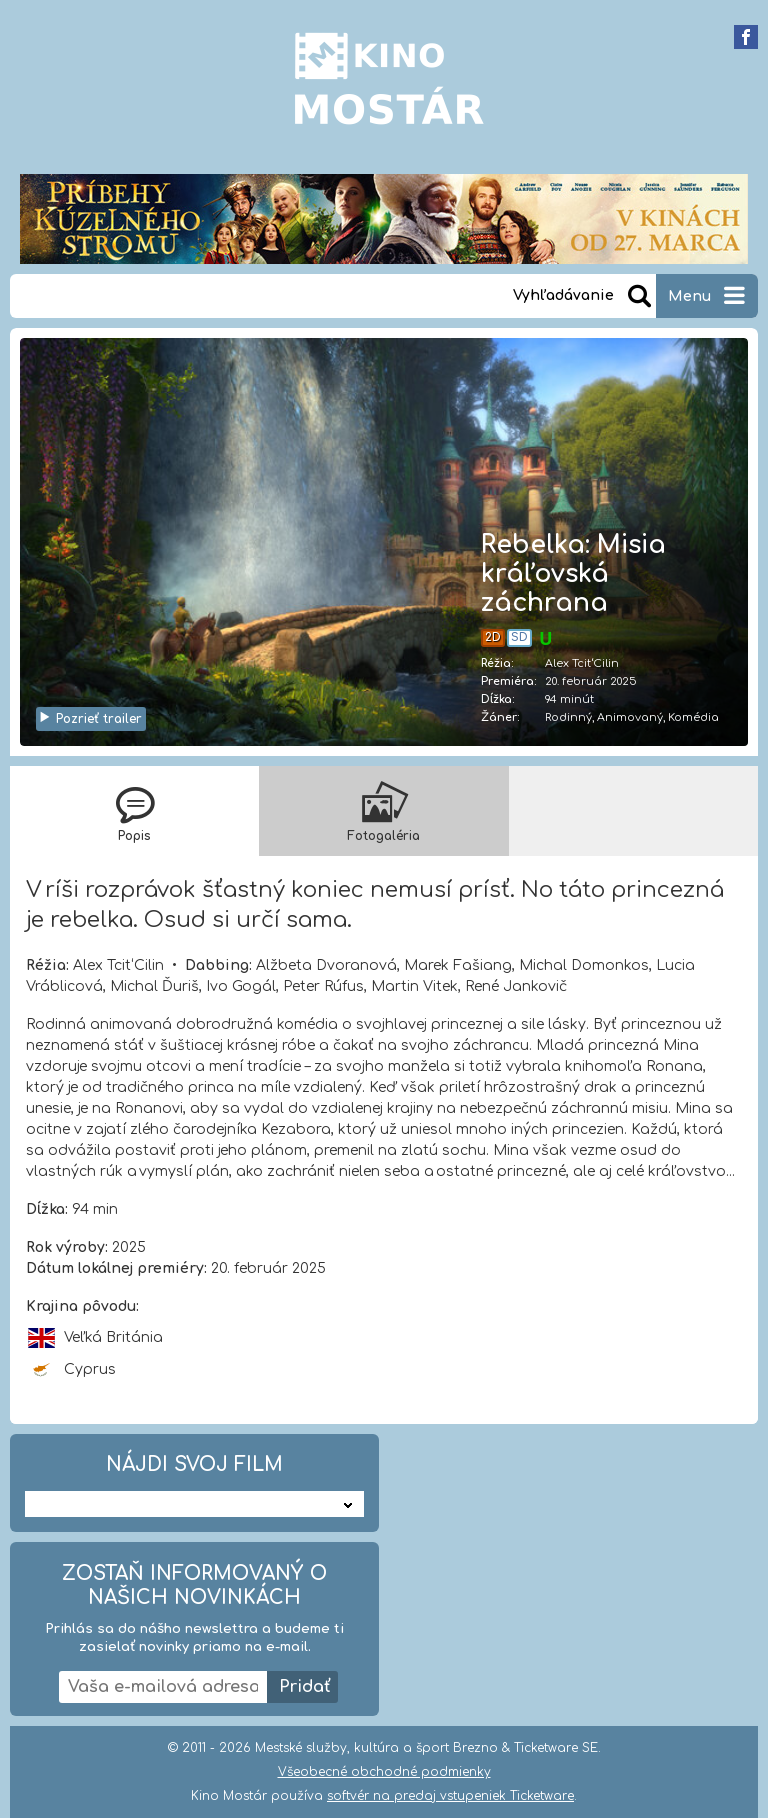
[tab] (134, 811)
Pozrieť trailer (90, 719)
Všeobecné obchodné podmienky (384, 1772)
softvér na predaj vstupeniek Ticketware (450, 1796)
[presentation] (134, 811)
